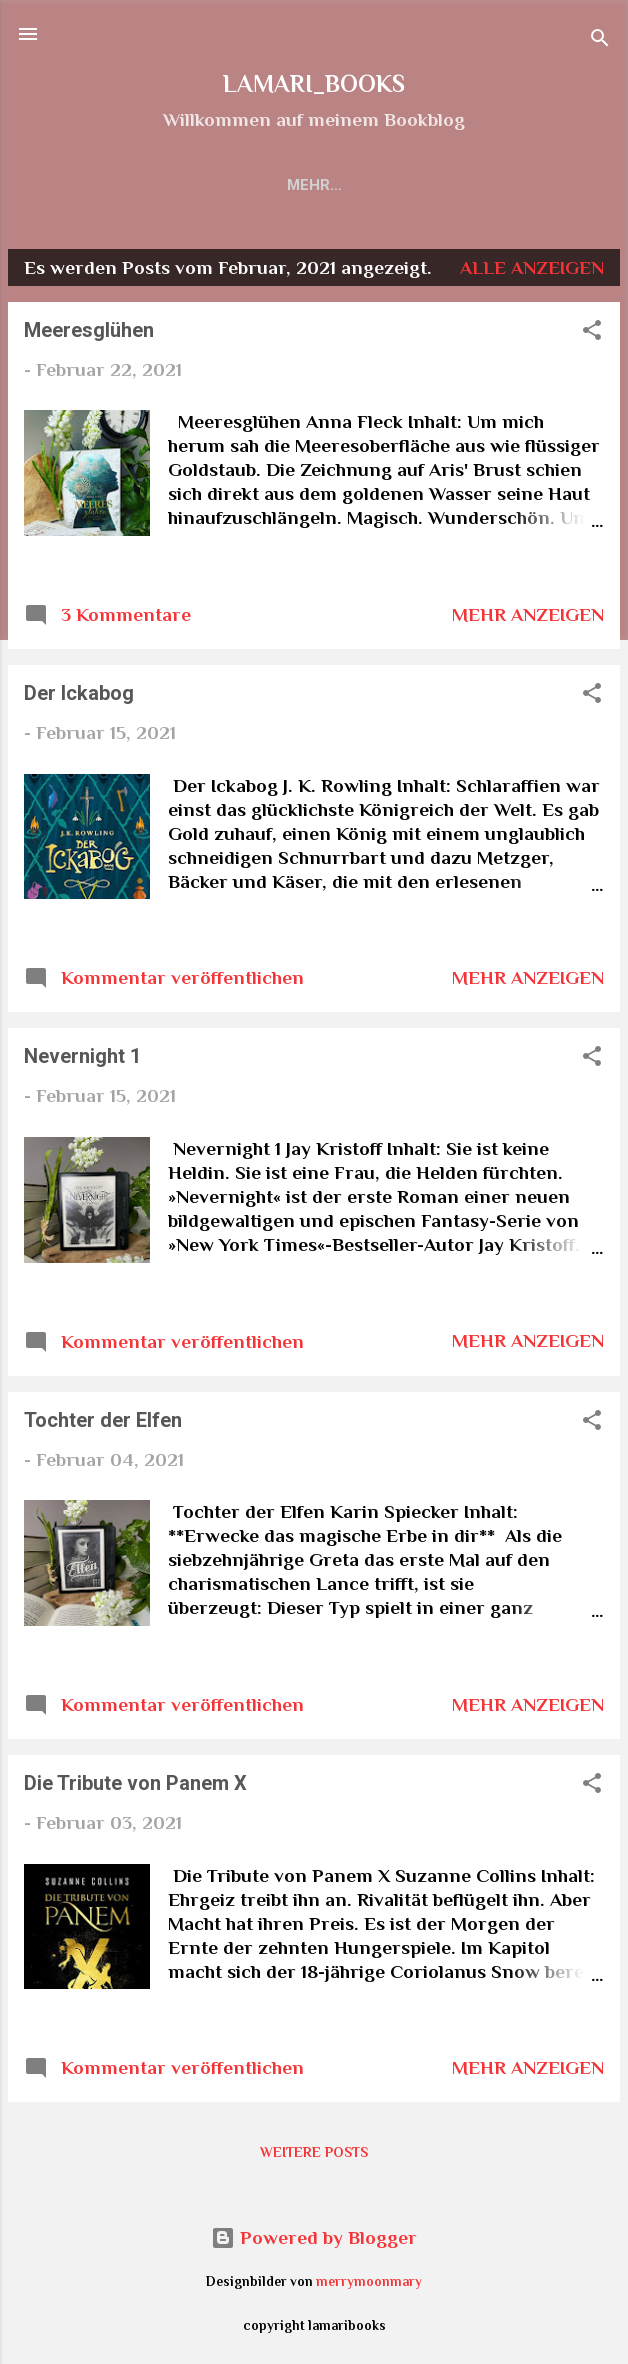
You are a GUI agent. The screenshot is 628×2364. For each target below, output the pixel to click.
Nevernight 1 (82, 1056)
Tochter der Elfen (103, 1420)
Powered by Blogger (314, 2237)
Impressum (449, 185)
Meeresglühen (89, 330)
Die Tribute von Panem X (135, 1783)
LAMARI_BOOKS (314, 83)
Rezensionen (315, 185)
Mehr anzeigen (528, 614)
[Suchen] (600, 40)
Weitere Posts (314, 2152)
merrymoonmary (369, 2281)
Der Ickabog (79, 693)
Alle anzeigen (532, 267)
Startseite (180, 185)
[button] (592, 333)
